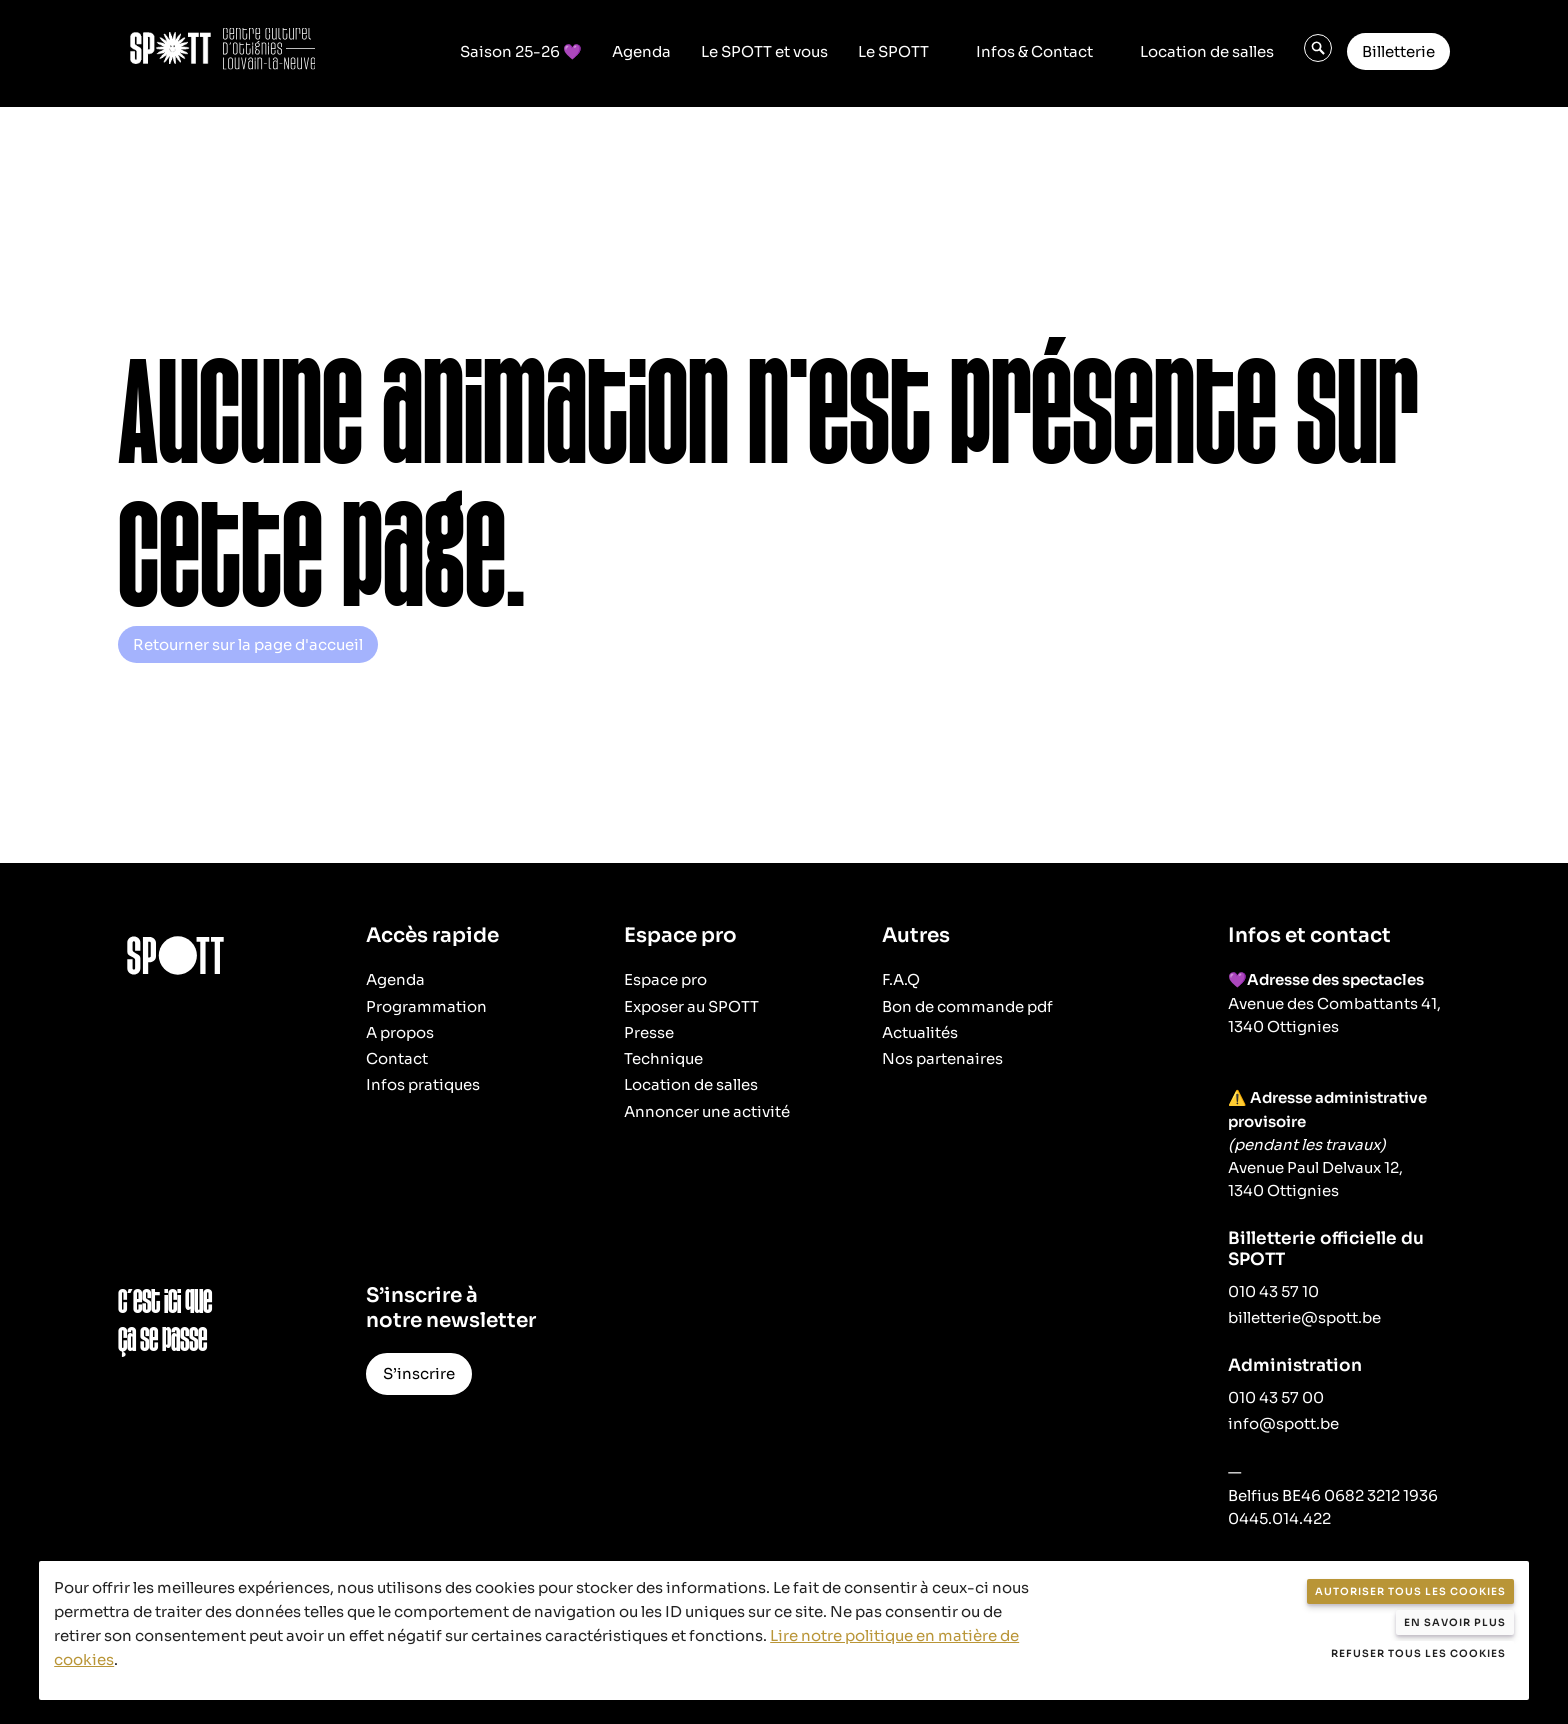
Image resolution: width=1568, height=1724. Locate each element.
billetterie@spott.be (1304, 1317)
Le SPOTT (893, 51)
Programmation (426, 1006)
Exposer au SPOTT (691, 1006)
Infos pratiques (423, 1084)
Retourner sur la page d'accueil (248, 644)
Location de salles (1207, 51)
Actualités (920, 1032)
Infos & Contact (1034, 51)
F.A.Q (901, 979)
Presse (649, 1032)
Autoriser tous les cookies (1410, 1591)
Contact (397, 1058)
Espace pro (665, 979)
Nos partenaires (942, 1058)
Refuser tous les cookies (1418, 1653)
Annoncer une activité (707, 1111)
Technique (663, 1058)
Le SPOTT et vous (764, 51)
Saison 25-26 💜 (521, 51)
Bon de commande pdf (967, 1006)
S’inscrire (419, 1373)
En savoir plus (1455, 1622)
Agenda (641, 51)
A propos (400, 1032)
